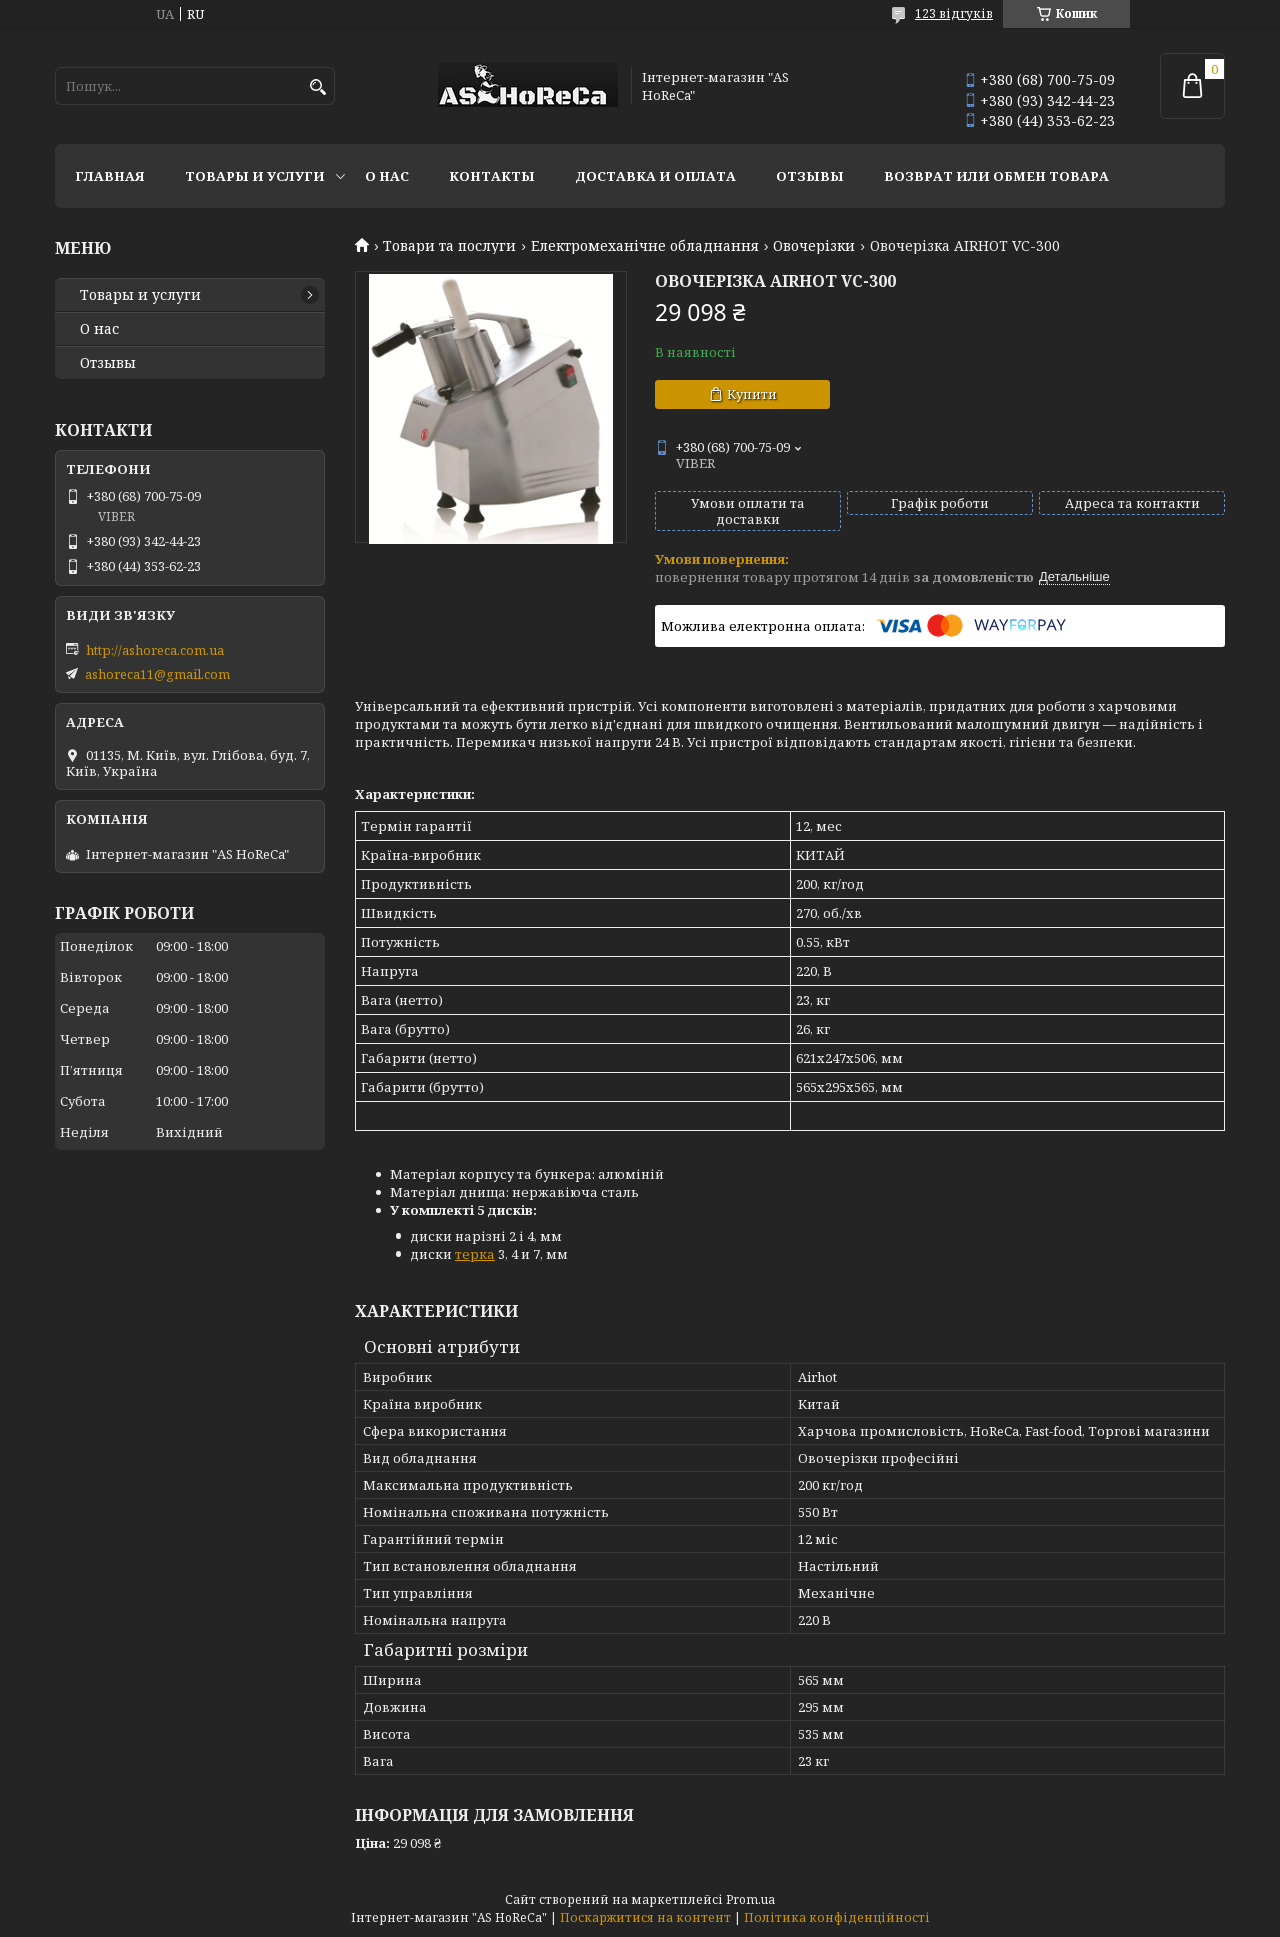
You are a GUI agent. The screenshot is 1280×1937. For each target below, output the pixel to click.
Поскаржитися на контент (645, 1917)
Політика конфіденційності (837, 1917)
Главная (110, 176)
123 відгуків (954, 13)
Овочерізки (814, 246)
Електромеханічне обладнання (645, 246)
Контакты (492, 176)
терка (475, 1254)
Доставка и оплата (655, 176)
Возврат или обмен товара (996, 176)
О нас (387, 176)
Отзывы (810, 176)
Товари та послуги (449, 246)
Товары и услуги (255, 176)
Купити (752, 394)
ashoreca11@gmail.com (157, 674)
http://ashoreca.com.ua (155, 650)
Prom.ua (750, 1899)
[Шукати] (317, 87)
